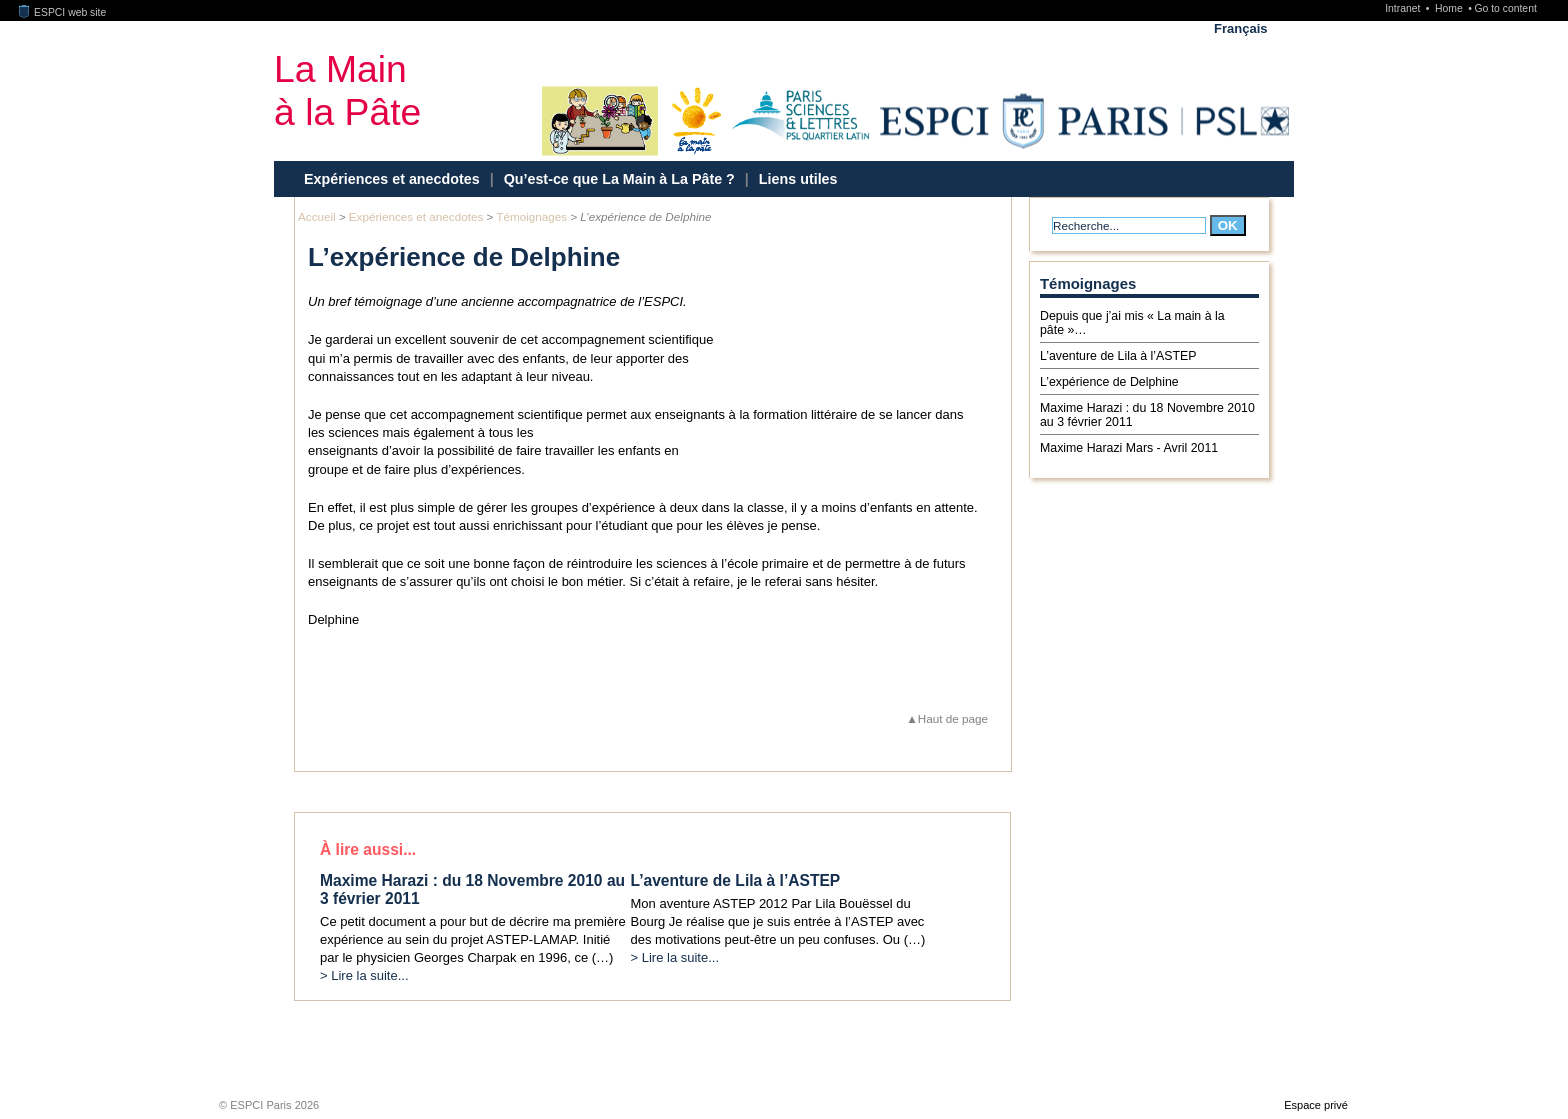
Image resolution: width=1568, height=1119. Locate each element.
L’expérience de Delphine (1109, 382)
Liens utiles (798, 179)
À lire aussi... (368, 849)
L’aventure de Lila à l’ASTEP (1118, 356)
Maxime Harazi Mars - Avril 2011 (1129, 448)
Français (1240, 28)
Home (1450, 8)
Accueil (317, 216)
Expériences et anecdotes (392, 179)
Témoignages (531, 216)
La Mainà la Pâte (347, 90)
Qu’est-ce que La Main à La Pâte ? (619, 179)
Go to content (1505, 8)
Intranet (1404, 8)
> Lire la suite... (364, 975)
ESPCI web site (63, 12)
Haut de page (953, 718)
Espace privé (1316, 1105)
